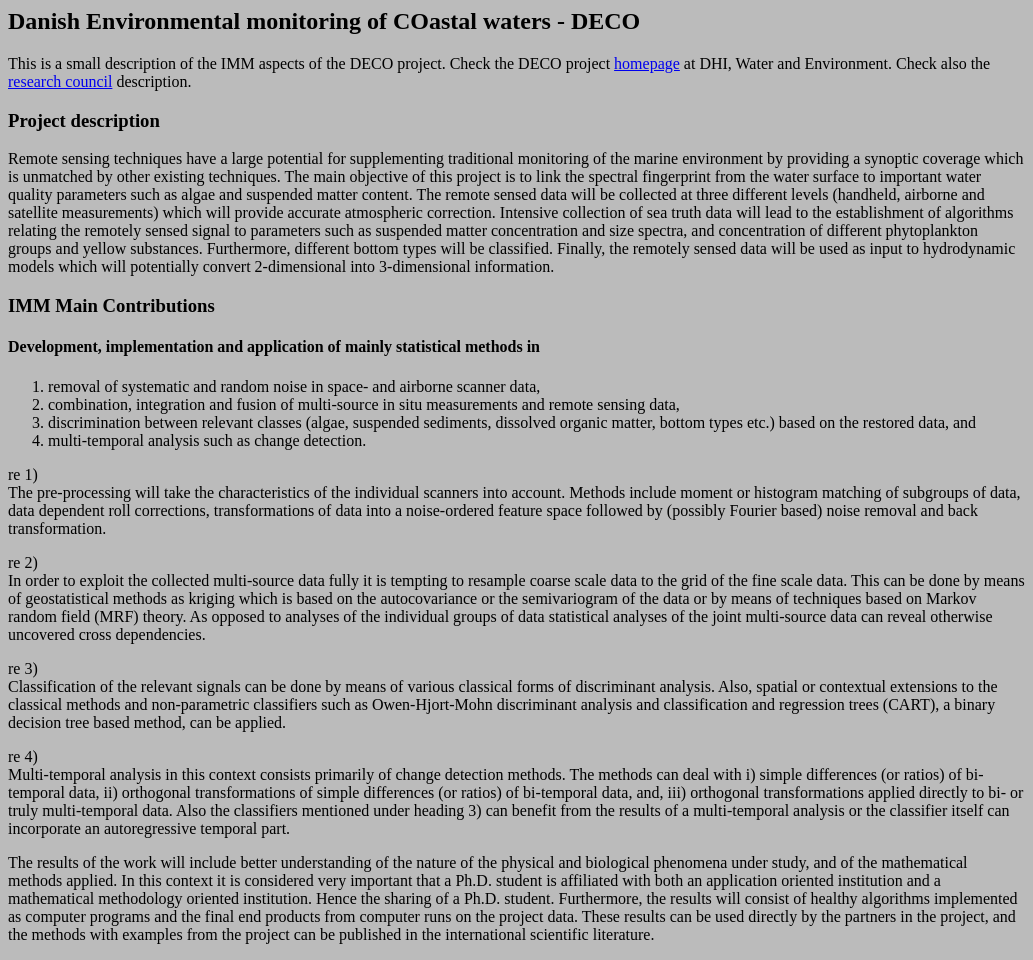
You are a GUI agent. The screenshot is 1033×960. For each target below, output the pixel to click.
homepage (647, 63)
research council (60, 81)
